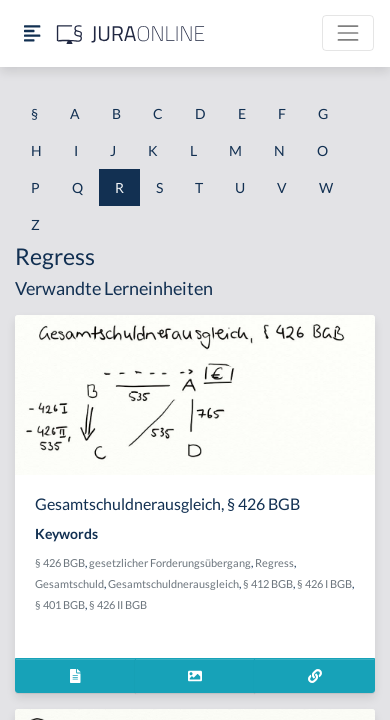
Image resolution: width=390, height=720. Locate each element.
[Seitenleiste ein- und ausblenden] (32, 33)
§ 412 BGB (268, 583)
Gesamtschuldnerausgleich (173, 583)
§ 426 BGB (60, 562)
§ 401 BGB (60, 604)
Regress (274, 562)
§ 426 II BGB (118, 604)
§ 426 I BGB (324, 583)
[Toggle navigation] (348, 33)
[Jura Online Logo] (131, 33)
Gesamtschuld (69, 583)
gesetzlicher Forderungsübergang (170, 562)
